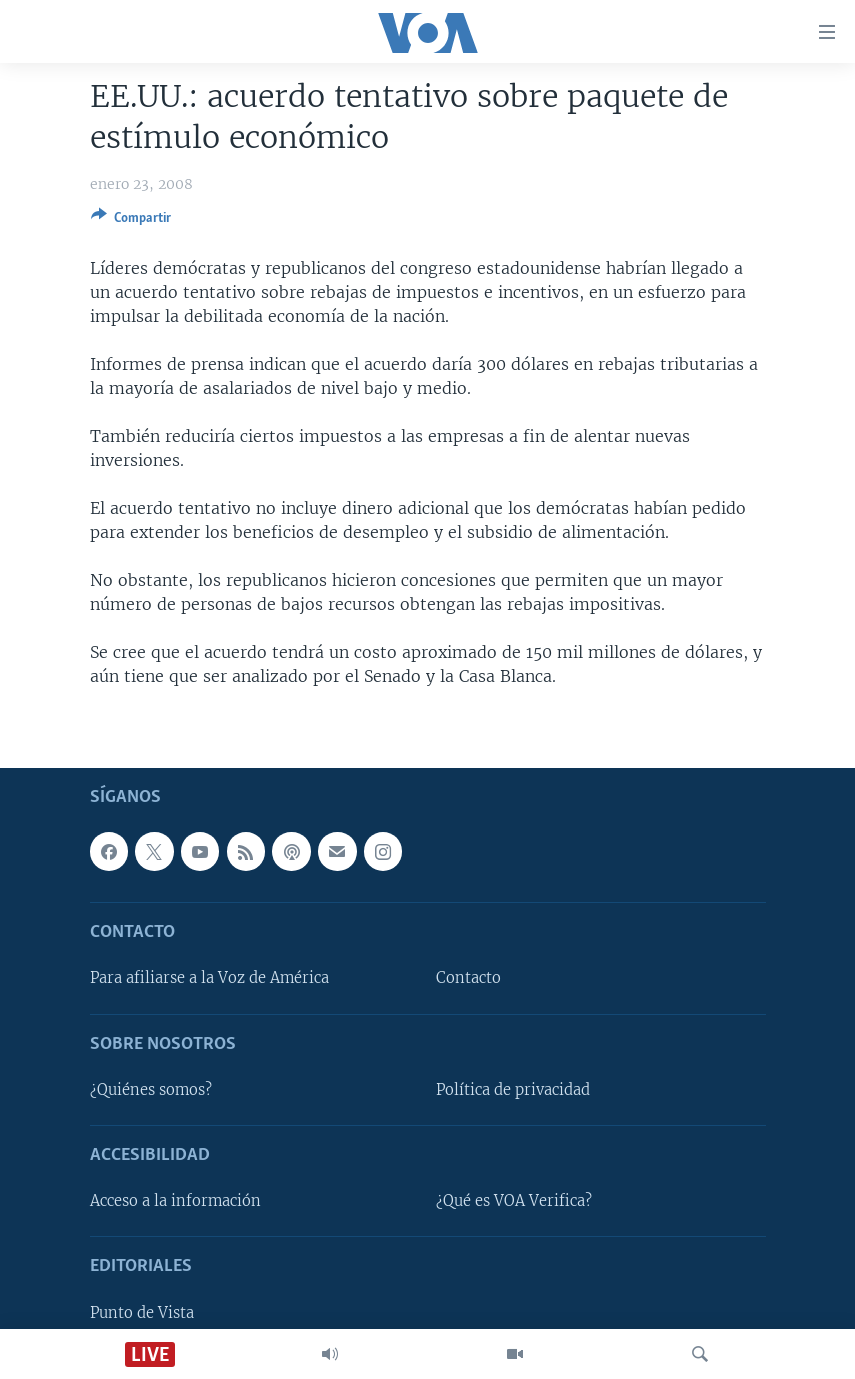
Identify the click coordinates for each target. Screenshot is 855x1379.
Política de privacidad (513, 1090)
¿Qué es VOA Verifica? (514, 1201)
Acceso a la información (175, 1201)
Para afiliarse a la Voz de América (209, 978)
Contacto (468, 978)
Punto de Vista (142, 1312)
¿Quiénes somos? (151, 1090)
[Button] (131, 221)
